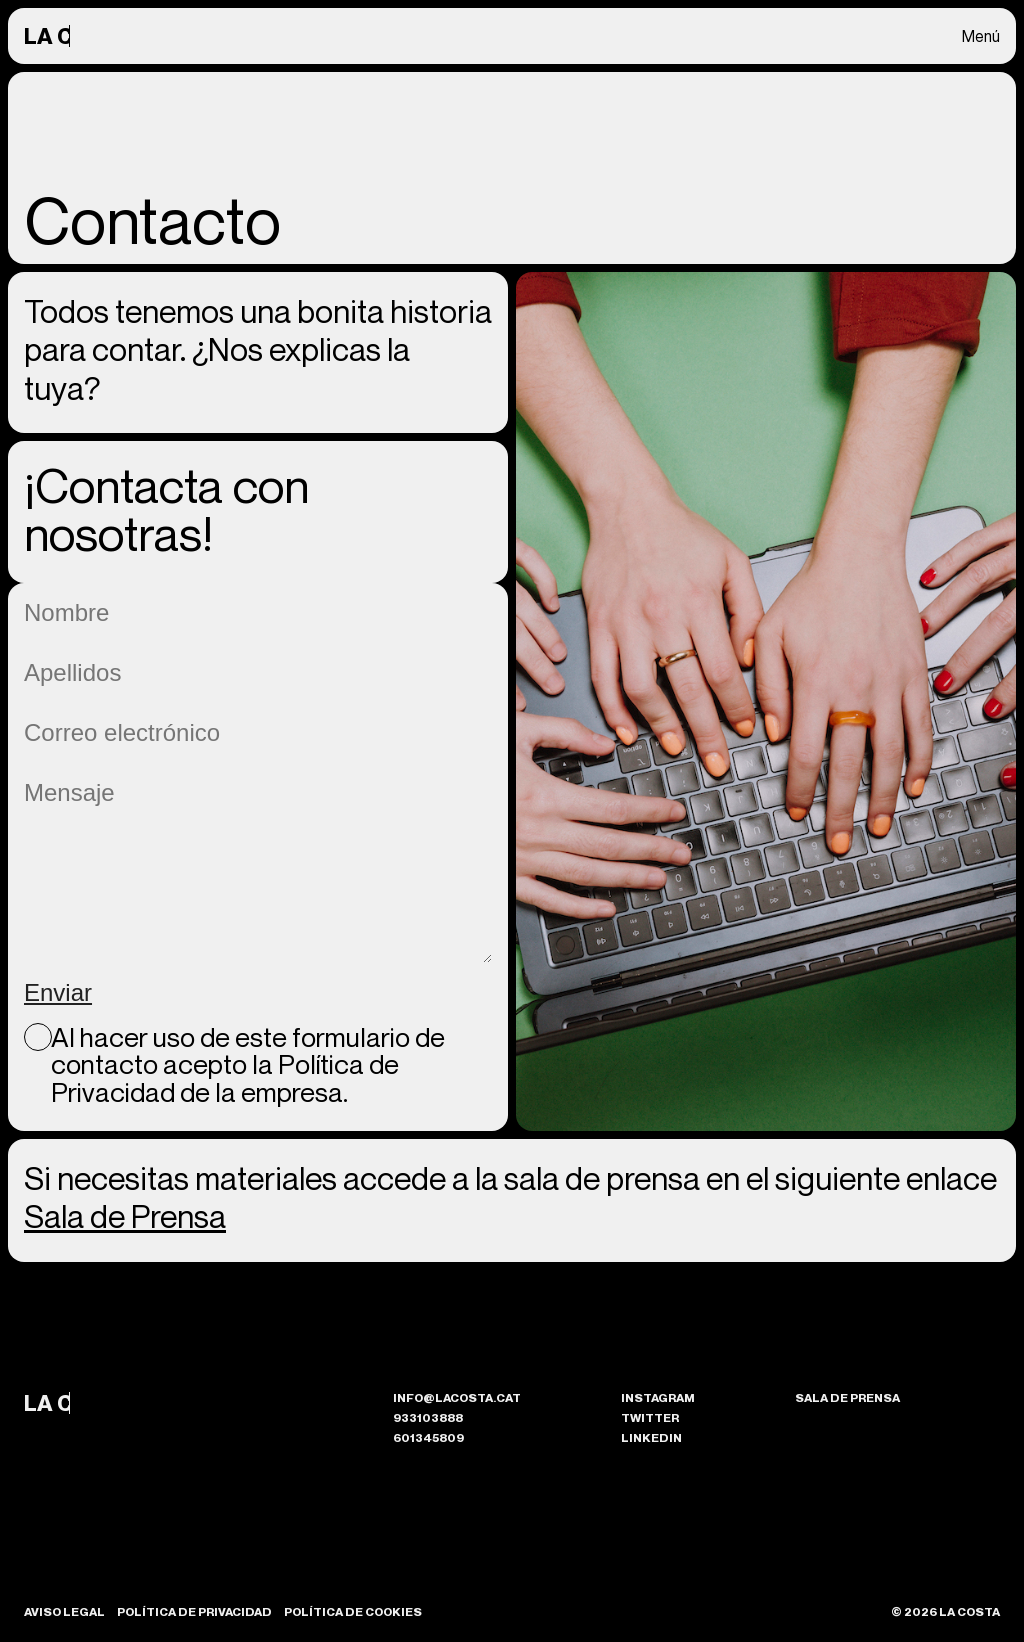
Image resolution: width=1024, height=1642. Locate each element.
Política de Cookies (353, 1612)
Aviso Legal (64, 1612)
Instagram (658, 1397)
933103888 (428, 1417)
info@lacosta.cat (457, 1397)
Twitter (650, 1417)
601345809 (428, 1437)
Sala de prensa (847, 1397)
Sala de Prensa (125, 1216)
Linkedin (651, 1437)
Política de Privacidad (194, 1612)
